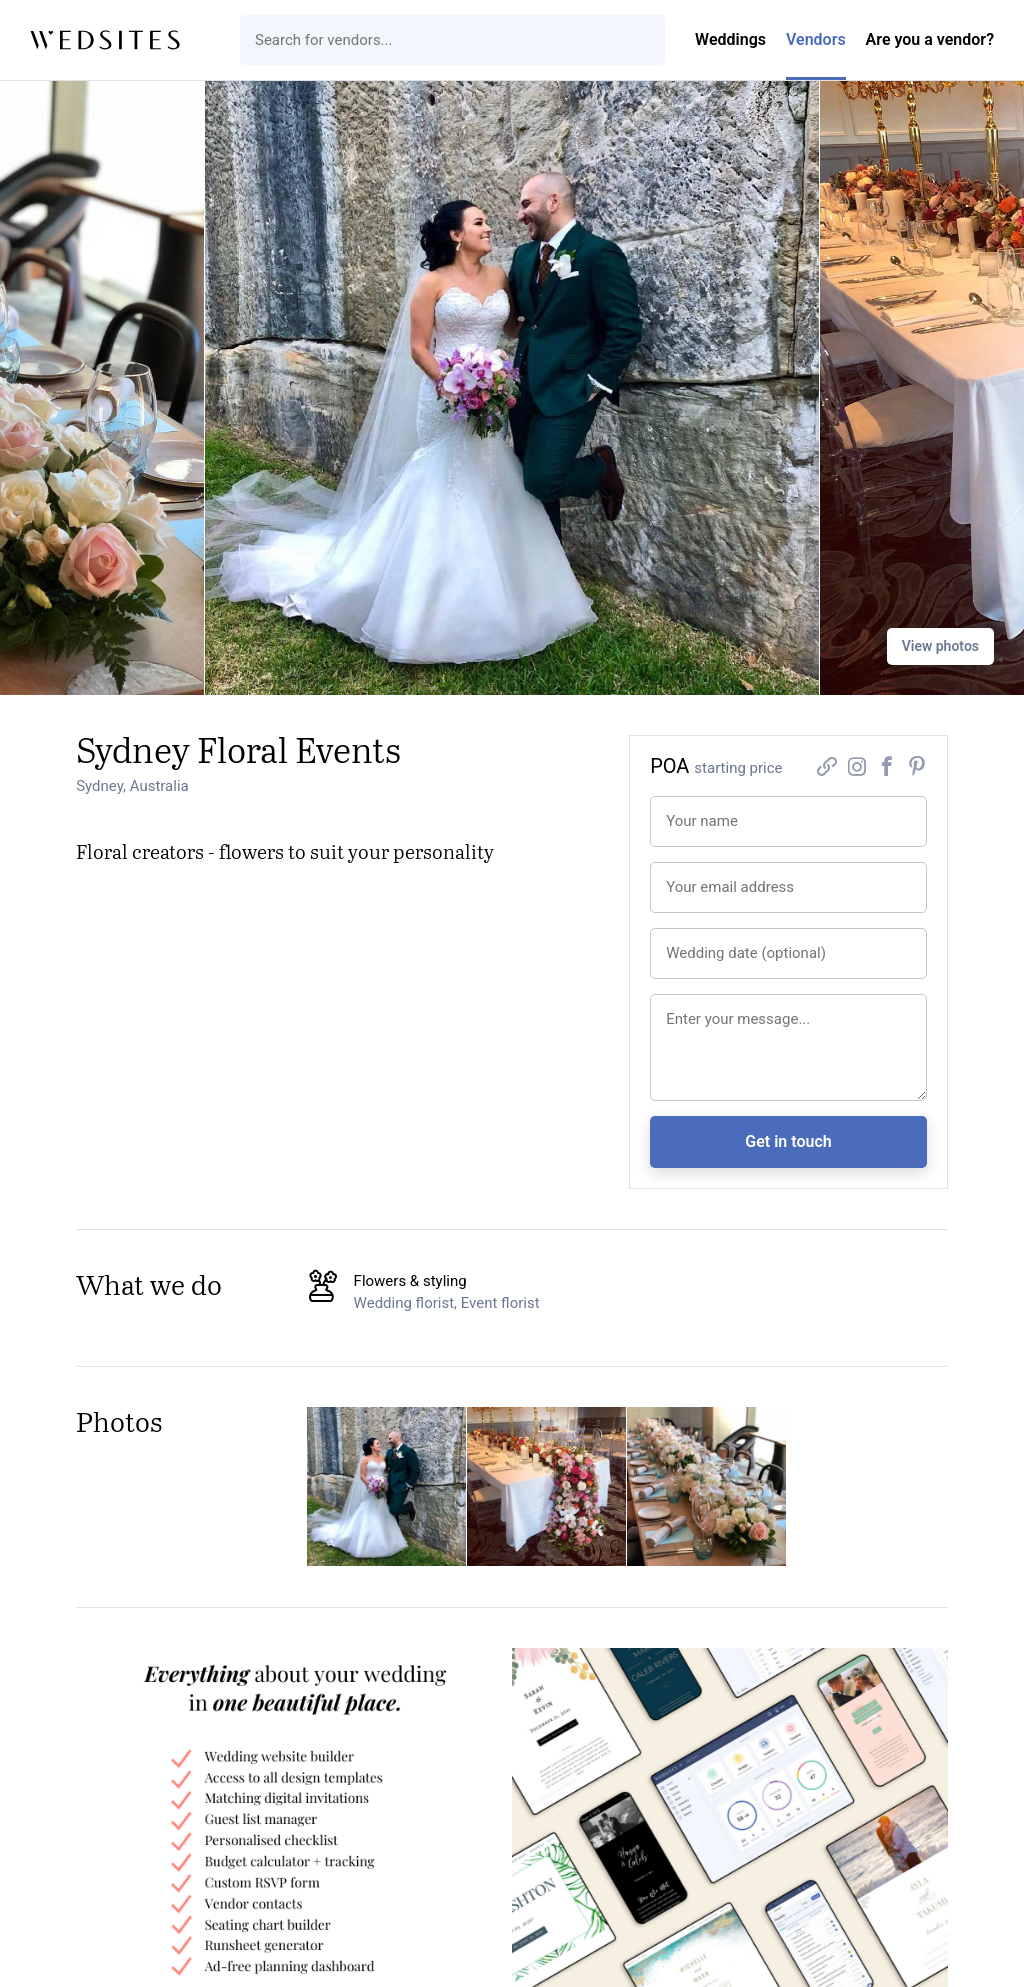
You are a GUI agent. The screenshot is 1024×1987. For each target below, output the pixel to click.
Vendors (816, 39)
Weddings (730, 39)
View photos (940, 646)
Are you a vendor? (930, 39)
